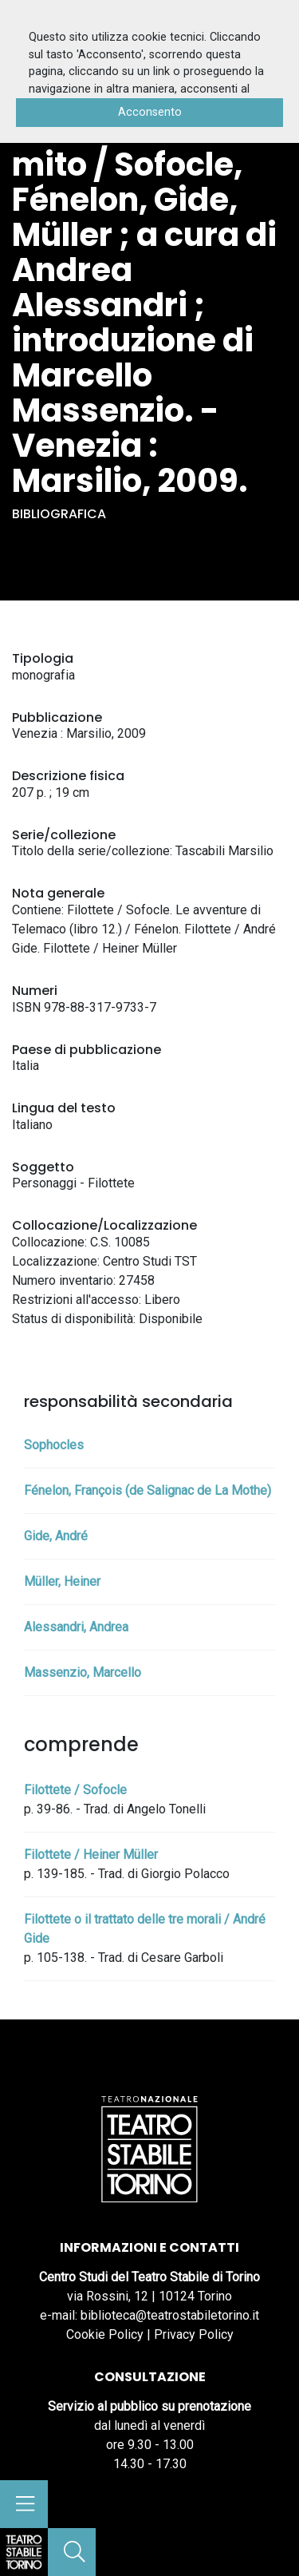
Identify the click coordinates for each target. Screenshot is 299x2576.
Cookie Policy (105, 2334)
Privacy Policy (194, 2334)
